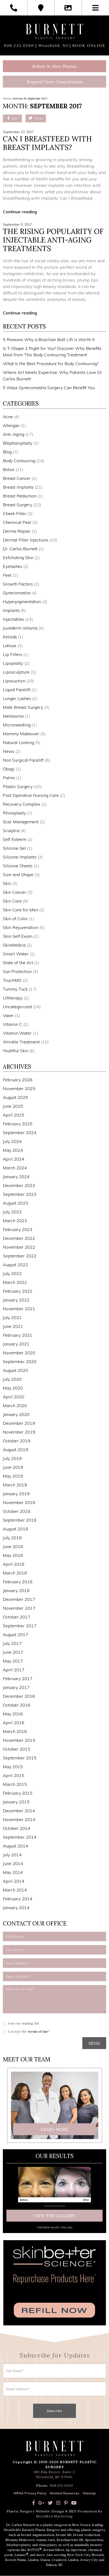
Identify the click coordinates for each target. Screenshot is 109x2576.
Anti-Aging (13, 434)
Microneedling (17, 725)
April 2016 (13, 1722)
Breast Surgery (17, 504)
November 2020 (19, 1352)
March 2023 (15, 1220)
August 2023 (15, 1203)
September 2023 (19, 1194)
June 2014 (13, 1863)
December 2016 (19, 1696)
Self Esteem (14, 839)
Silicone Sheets (18, 866)
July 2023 (12, 1212)
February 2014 (17, 1898)
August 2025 (15, 1097)
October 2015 (16, 1749)
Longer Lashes (17, 698)
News (8, 751)
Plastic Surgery (18, 786)
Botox (8, 469)
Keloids (10, 637)
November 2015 (19, 1740)
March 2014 (15, 1890)
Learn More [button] (54, 2129)
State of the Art (18, 962)
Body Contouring (19, 460)
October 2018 (16, 1511)
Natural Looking (18, 742)
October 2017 (16, 1617)
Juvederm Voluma (20, 628)
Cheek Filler (14, 513)
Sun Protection (17, 971)
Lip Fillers (12, 654)
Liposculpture (16, 672)
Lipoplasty (13, 663)
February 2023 (17, 1229)
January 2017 (16, 1687)
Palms (9, 777)
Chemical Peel (17, 522)
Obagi (9, 769)
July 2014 (12, 1854)
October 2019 (16, 1441)
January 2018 (16, 1590)
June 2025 (13, 1106)
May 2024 (13, 1150)
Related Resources (64, 2493)
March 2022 (15, 1282)
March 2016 (15, 1731)
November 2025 (19, 1088)
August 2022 (15, 1264)
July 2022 (12, 1273)
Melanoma (13, 716)
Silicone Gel (14, 848)
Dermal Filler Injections (25, 540)
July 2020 (12, 1379)
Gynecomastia (16, 593)
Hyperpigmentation (22, 601)
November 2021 (19, 1308)
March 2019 (15, 1485)
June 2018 (13, 1546)
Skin (7, 883)
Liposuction (14, 681)
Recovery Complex (21, 804)
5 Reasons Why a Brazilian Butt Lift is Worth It (49, 339)
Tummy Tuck (15, 989)
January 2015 (16, 1802)
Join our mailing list (23, 2023)
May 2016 (13, 1714)
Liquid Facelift (16, 689)
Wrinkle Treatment (21, 1042)
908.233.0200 (19, 45)
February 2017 (17, 1678)
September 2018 (19, 1520)
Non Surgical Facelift (23, 760)
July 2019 (12, 1458)
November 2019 (19, 1432)
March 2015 (15, 1784)
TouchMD (12, 980)
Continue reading (20, 211)
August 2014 (15, 1846)
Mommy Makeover (21, 733)
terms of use (38, 2031)
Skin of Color (15, 918)
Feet (7, 575)
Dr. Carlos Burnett (20, 548)
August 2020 (15, 1370)
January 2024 (16, 1176)
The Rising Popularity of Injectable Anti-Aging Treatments (53, 240)
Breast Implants (18, 487)
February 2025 (17, 1124)
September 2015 (19, 1758)
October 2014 (16, 1828)
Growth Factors (18, 584)
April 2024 (13, 1159)
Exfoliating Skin (18, 557)
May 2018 (13, 1555)
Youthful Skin (15, 1050)
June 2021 (13, 1326)
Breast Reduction (19, 496)
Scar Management (21, 821)
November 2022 (19, 1247)
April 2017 (13, 1670)
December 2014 (19, 1810)
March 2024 (15, 1168)
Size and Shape (18, 874)
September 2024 (19, 1132)
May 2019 (13, 1476)
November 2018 (19, 1502)
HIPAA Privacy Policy (30, 2493)
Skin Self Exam (17, 936)
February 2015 (17, 1793)
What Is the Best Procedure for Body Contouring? (51, 363)
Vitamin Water (17, 1033)
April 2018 (13, 1564)
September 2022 (19, 1256)
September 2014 (19, 1837)
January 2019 (16, 1493)
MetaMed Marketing (54, 2516)
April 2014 (13, 1881)
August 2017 (15, 1634)
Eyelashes (12, 566)
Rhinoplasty (14, 813)
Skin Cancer (14, 892)
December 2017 (19, 1599)
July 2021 (12, 1317)
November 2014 (19, 1819)
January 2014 (16, 1907)
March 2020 (15, 1405)
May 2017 (13, 1661)
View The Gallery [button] (54, 2216)
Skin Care (12, 901)
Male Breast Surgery (23, 707)
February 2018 (17, 1581)
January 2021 (16, 1344)
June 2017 (13, 1652)
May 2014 (13, 1872)
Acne (8, 416)
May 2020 (13, 1388)
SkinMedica (14, 945)
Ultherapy (12, 998)
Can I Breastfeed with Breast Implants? (47, 143)
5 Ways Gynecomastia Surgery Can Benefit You (49, 387)
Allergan (11, 425)
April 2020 (13, 1397)
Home (6, 98)
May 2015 (13, 1766)
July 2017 (12, 1643)
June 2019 (13, 1467)
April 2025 (13, 1115)
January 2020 (16, 1414)
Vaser (8, 1015)
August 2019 (15, 1449)
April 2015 (13, 1775)
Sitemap (89, 2493)
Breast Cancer (16, 478)
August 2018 (15, 1529)
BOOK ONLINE (88, 45)
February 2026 (17, 1079)
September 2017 (19, 1625)
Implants (11, 610)
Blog (7, 452)
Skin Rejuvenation (20, 927)
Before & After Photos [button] (54, 66)
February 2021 (17, 1335)
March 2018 (15, 1573)
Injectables (13, 619)
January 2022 (16, 1300)
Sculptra (11, 830)
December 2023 (19, 1185)
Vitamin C (12, 1024)
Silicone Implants (19, 857)
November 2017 (19, 1608)
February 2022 (17, 1291)
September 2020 (19, 1361)
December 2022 (19, 1238)
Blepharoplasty (17, 443)
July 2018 (12, 1537)
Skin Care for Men (20, 910)
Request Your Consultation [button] (55, 81)
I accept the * (29, 2031)
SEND (94, 2043)
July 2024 (12, 1141)
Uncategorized (17, 1006)
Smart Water (16, 954)
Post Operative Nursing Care (31, 795)
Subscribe (54, 2411)
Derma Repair (17, 531)
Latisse (9, 645)
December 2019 (19, 1423)
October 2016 (16, 1705)
